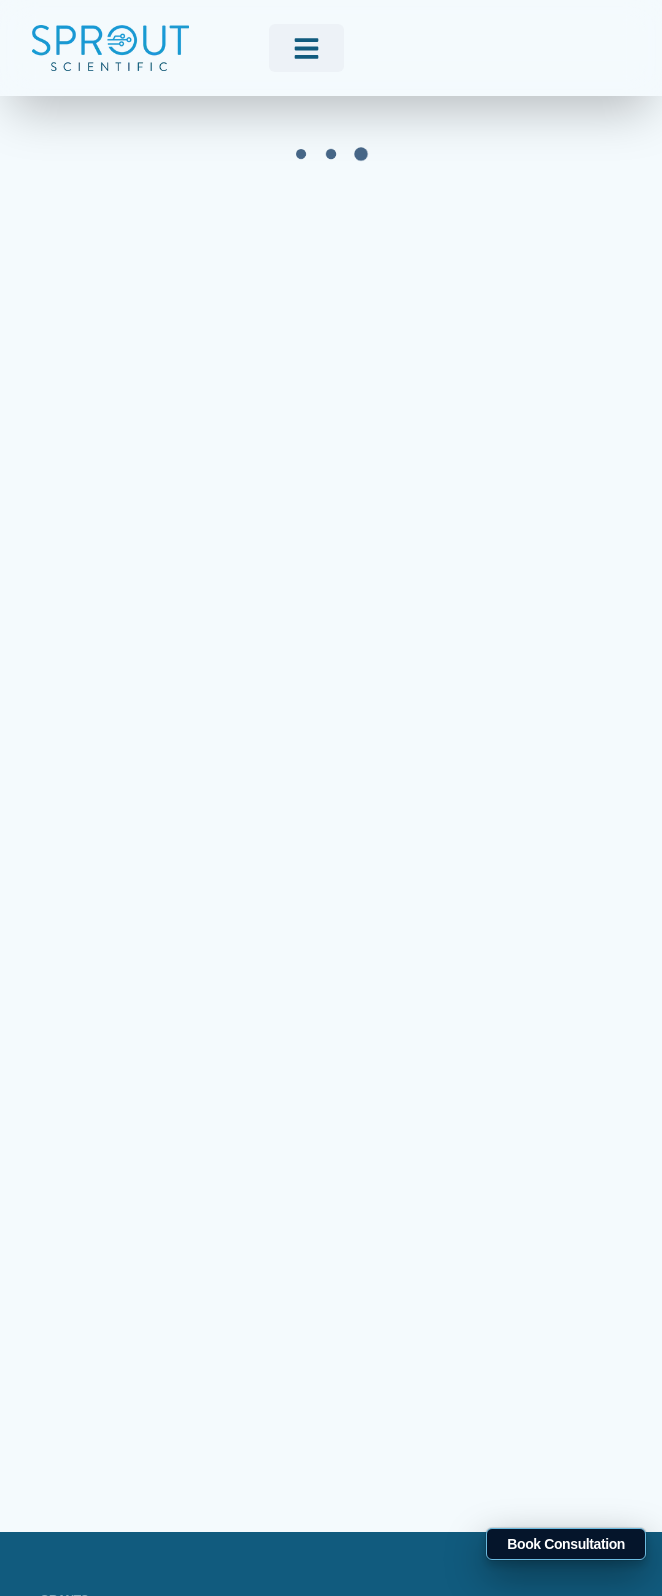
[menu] (306, 48)
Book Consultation (566, 1544)
